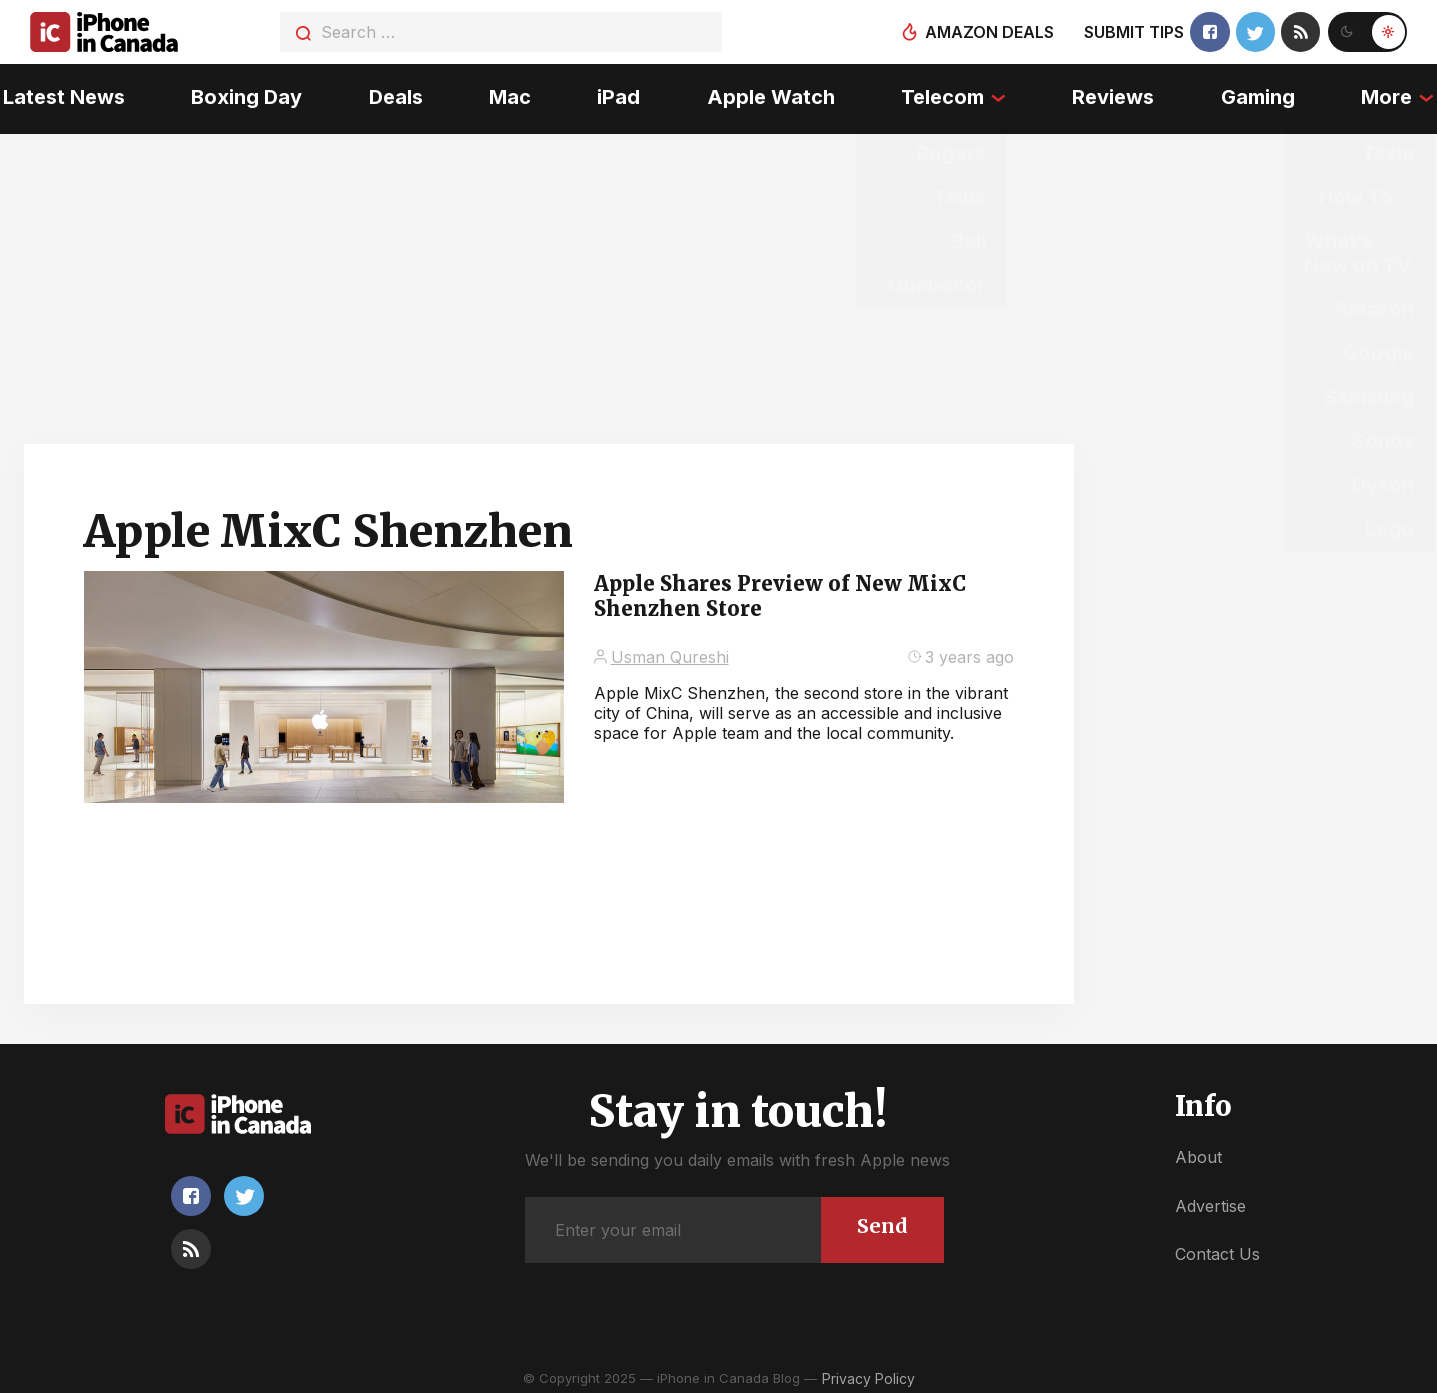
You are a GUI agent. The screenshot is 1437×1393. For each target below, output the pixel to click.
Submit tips (1133, 32)
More (1389, 95)
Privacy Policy (868, 1372)
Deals (394, 95)
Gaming (1260, 95)
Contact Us (1217, 1249)
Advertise (1210, 1200)
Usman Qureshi (670, 651)
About (1198, 1152)
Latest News (61, 95)
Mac (509, 95)
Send (882, 1220)
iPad (618, 95)
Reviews (1115, 95)
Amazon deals (988, 32)
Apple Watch (771, 95)
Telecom (943, 95)
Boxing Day (244, 95)
